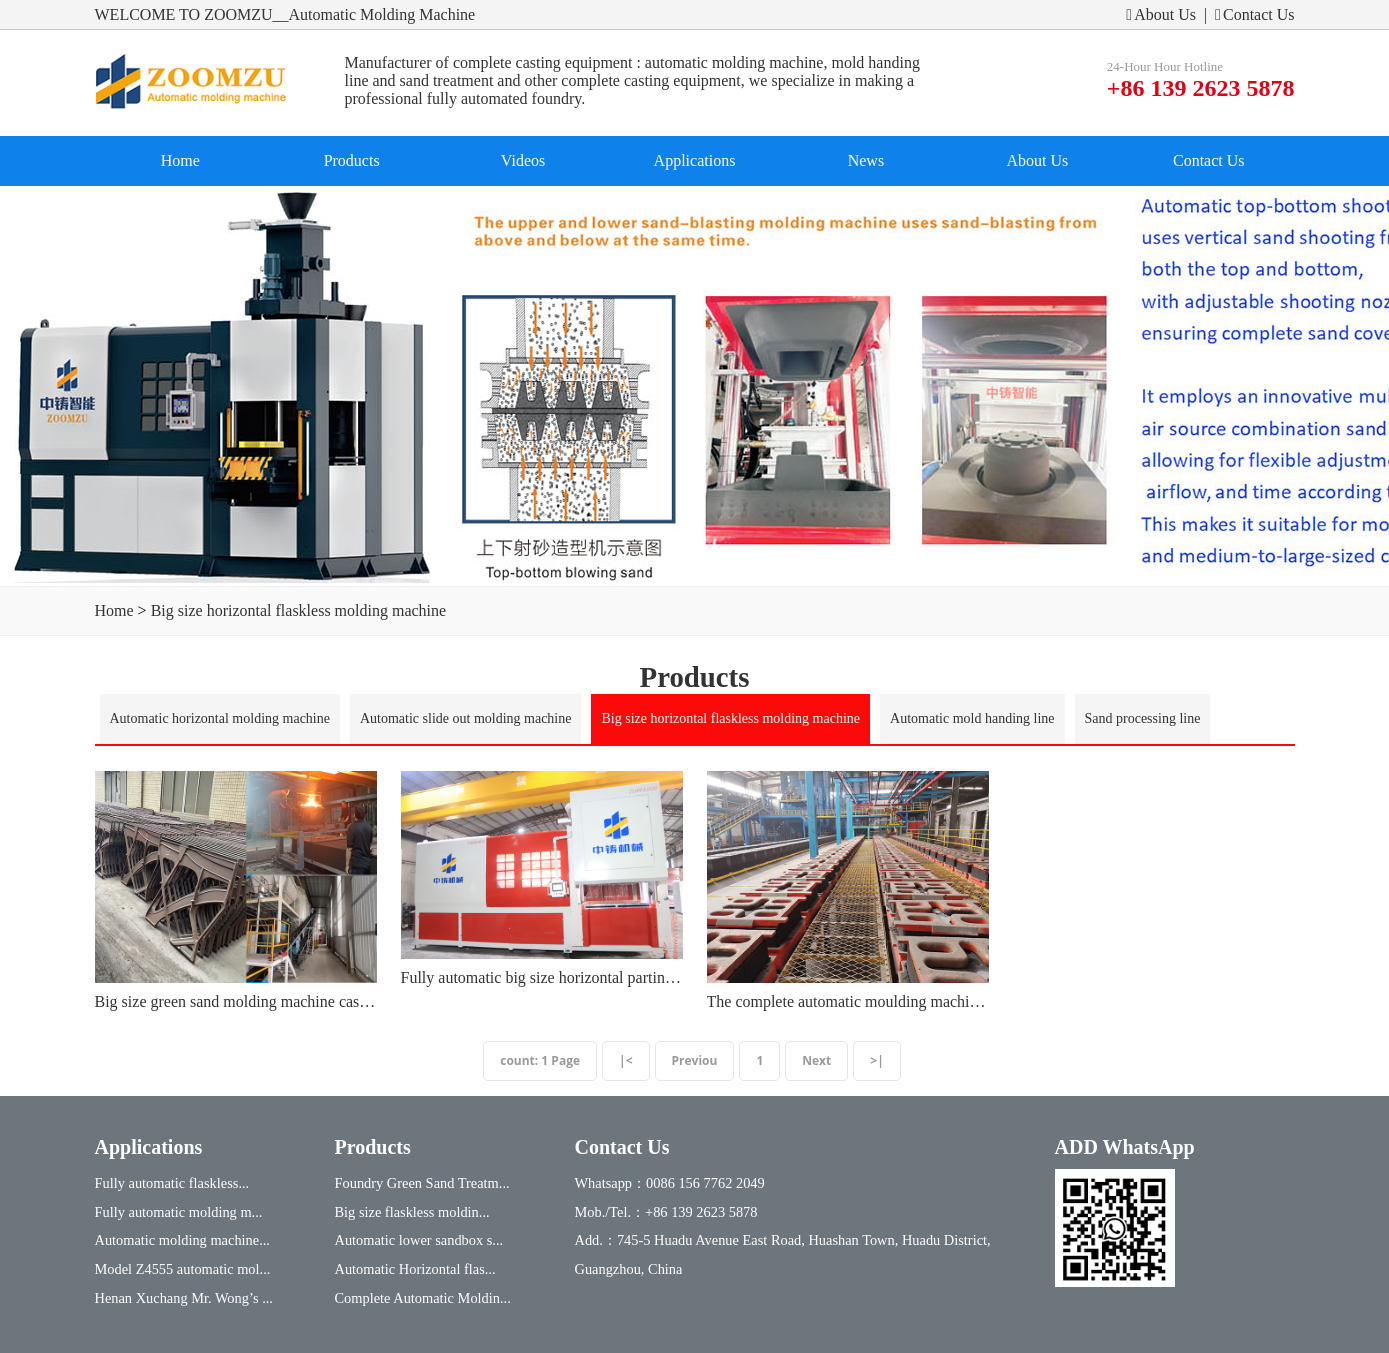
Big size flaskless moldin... (412, 1212)
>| (876, 1060)
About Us (1161, 14)
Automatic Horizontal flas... (415, 1269)
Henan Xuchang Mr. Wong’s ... (184, 1298)
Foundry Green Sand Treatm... (422, 1183)
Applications (695, 160)
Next (816, 1060)
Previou (695, 1060)
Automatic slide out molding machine (466, 718)
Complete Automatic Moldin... (423, 1298)
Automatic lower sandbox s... (419, 1240)
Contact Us (1254, 14)
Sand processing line (1143, 718)
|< (625, 1060)
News (866, 160)
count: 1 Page (540, 1060)
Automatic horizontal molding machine (220, 718)
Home (180, 160)
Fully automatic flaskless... (172, 1183)
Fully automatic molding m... (179, 1212)
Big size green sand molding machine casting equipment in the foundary (236, 1001)
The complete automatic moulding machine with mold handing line (848, 1001)
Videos (523, 160)
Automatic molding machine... (182, 1240)
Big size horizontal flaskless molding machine (299, 610)
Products (352, 160)
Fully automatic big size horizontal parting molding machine (542, 977)
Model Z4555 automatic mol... (183, 1269)
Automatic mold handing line (972, 718)
